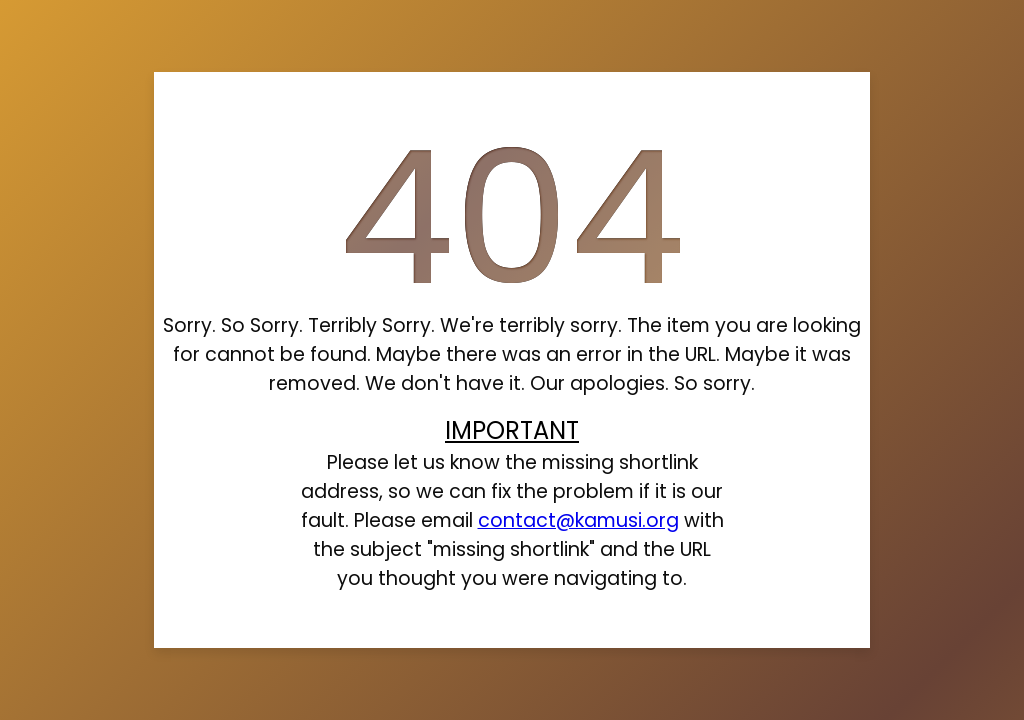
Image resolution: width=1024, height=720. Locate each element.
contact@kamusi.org (578, 520)
